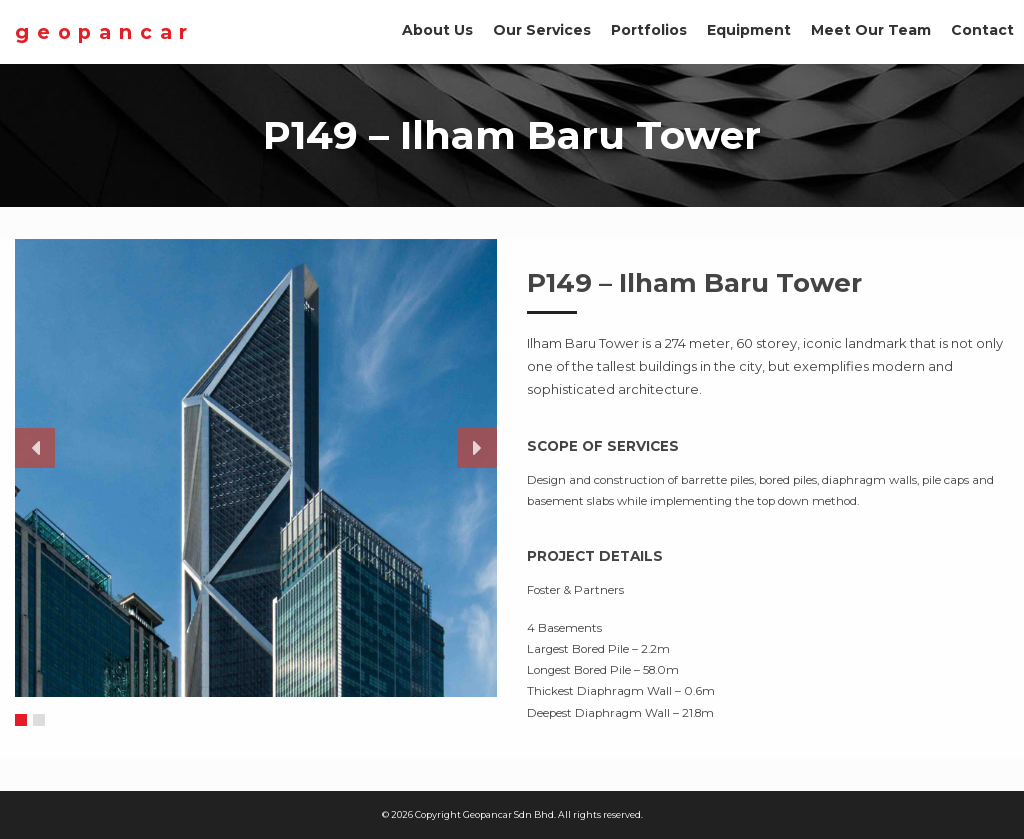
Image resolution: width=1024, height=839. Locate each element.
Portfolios (649, 30)
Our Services (542, 30)
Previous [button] (35, 448)
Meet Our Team (871, 30)
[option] (256, 468)
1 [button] (21, 721)
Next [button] (477, 448)
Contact (982, 30)
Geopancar (105, 32)
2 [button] (40, 721)
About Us (437, 30)
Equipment (749, 30)
